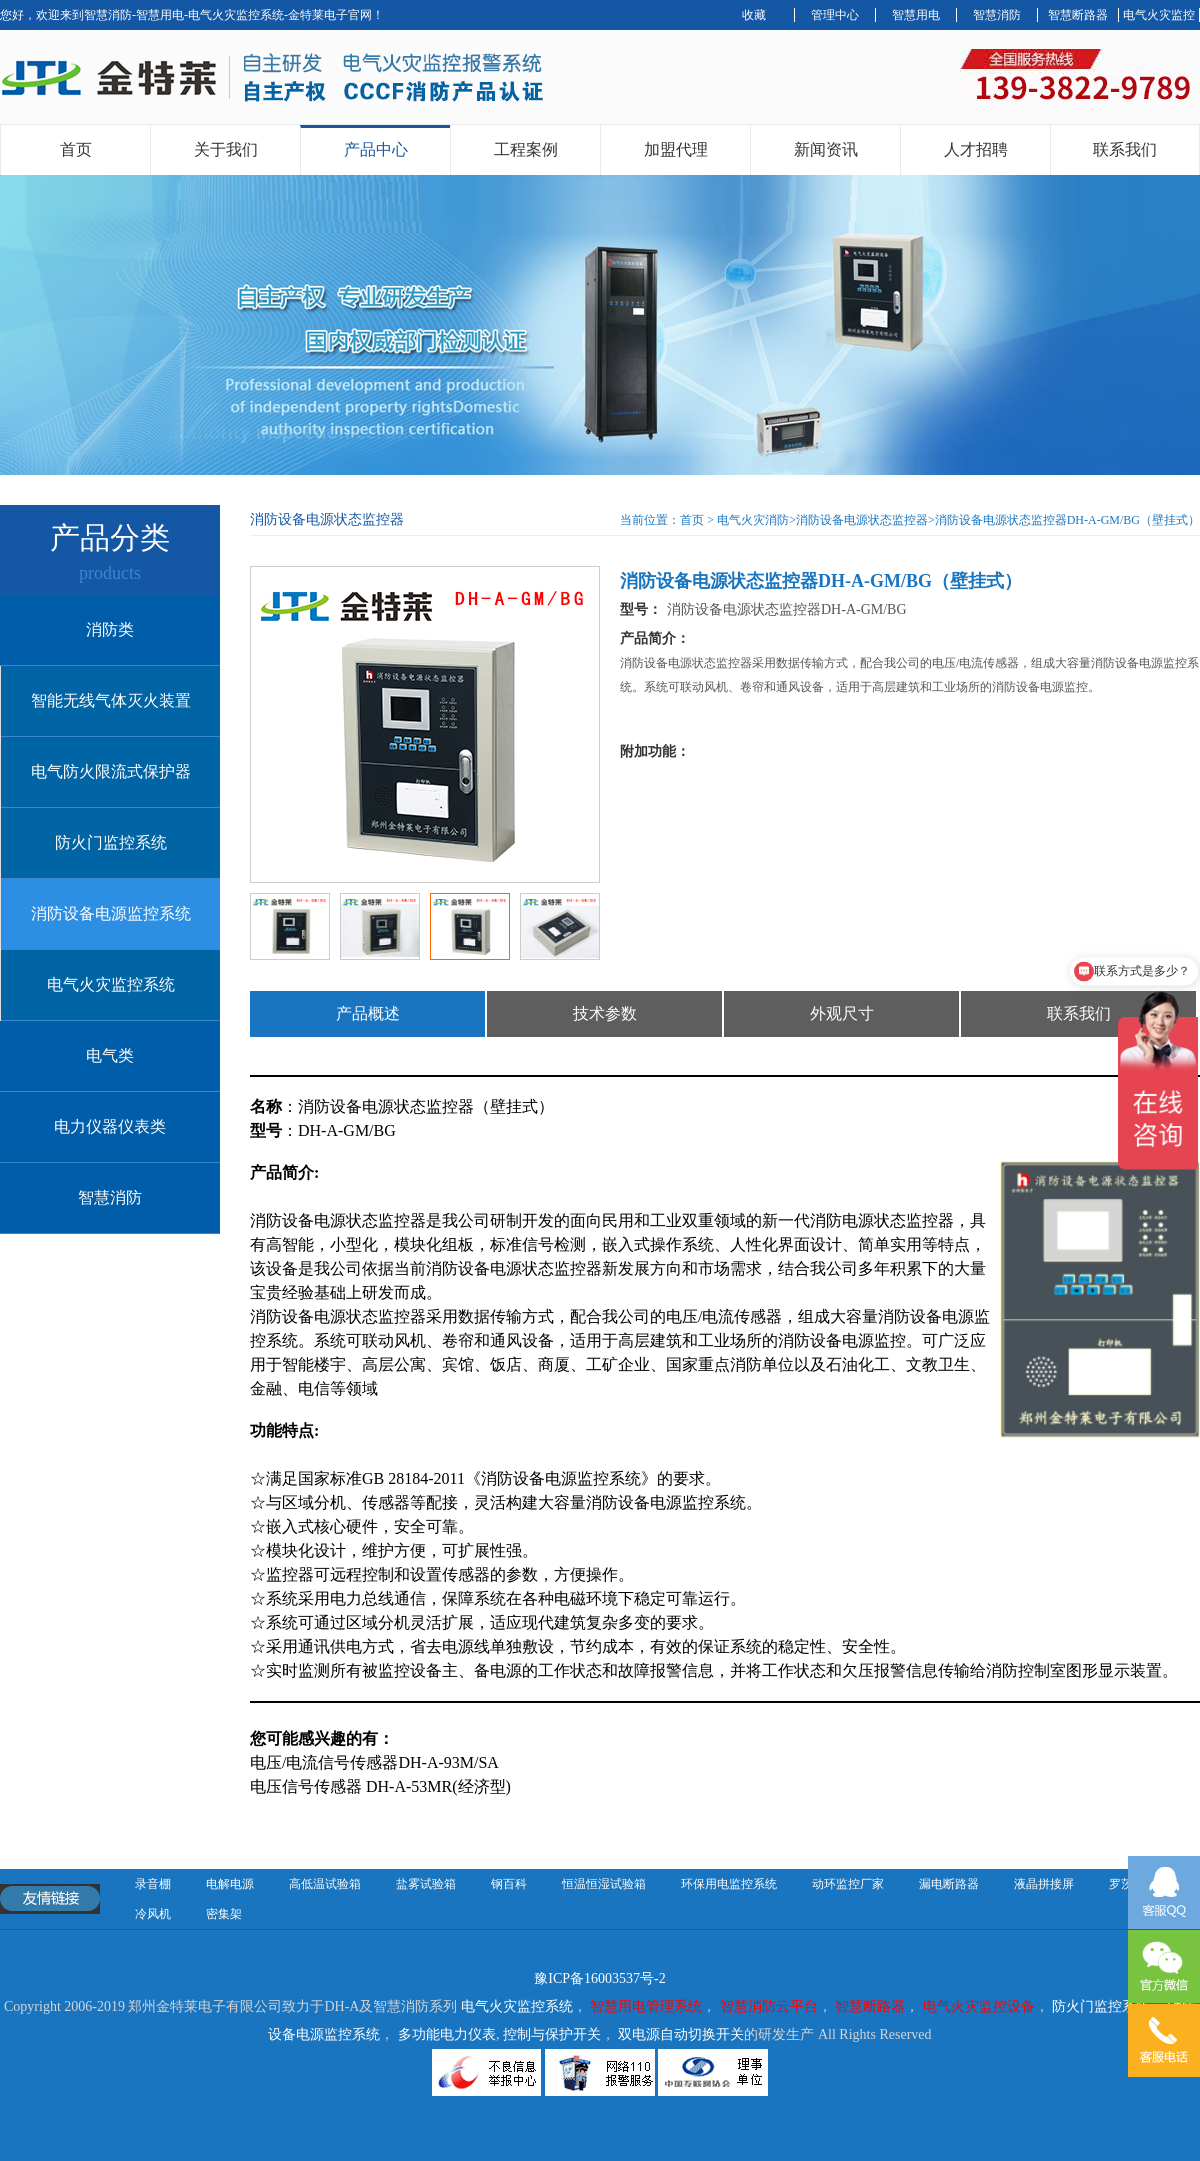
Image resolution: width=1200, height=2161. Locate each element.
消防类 (110, 629)
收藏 (754, 15)
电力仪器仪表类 (110, 1126)
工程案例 (526, 149)
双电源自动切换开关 (681, 2034)
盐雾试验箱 (426, 1884)
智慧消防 (997, 15)
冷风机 (153, 1914)
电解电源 (230, 1884)
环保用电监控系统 (729, 1884)
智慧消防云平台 (769, 2006)
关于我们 (226, 149)
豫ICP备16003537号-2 (599, 1978)
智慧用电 (916, 15)
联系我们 (1125, 149)
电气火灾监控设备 (979, 2006)
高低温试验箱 (325, 1884)
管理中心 (835, 15)
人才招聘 (976, 149)
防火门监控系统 (111, 842)
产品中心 (376, 149)
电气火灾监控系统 (111, 984)
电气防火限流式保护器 (111, 771)
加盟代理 (676, 149)
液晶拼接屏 (1044, 1884)
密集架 (224, 1914)
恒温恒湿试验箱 (604, 1884)
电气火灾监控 (1159, 15)
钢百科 (509, 1884)
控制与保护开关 (552, 2034)
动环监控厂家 (848, 1884)
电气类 (110, 1055)
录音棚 (153, 1884)
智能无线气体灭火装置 (111, 700)
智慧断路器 (1078, 15)
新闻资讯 (826, 149)
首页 (76, 149)
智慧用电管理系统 (646, 2006)
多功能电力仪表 (447, 2034)
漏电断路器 (949, 1884)
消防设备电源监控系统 (111, 913)
